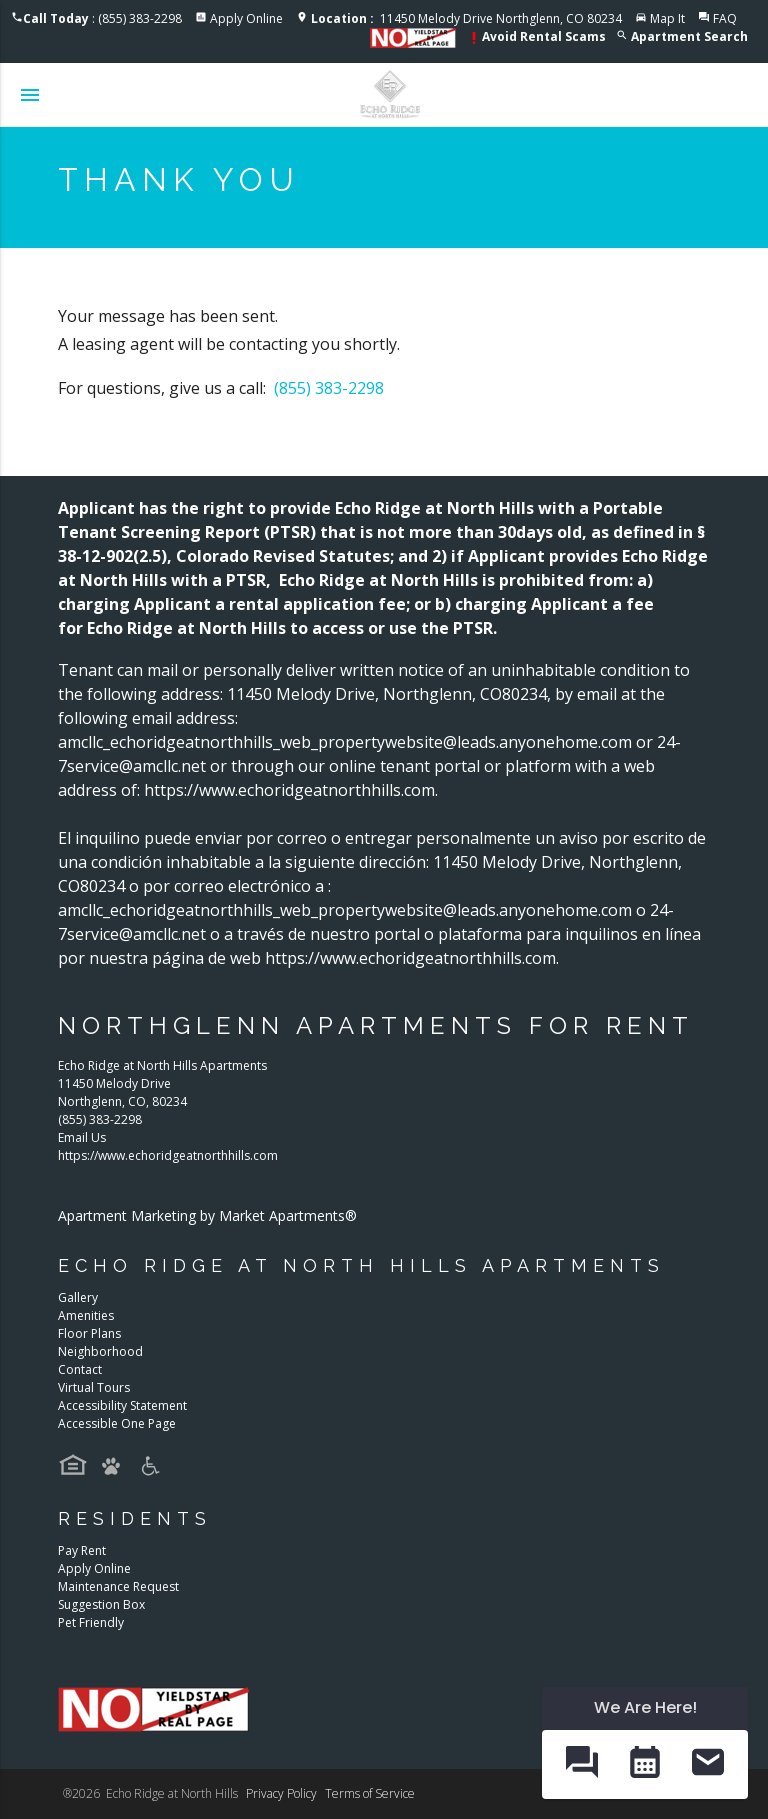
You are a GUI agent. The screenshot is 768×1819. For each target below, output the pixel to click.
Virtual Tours (94, 1387)
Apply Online (246, 18)
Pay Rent (82, 1550)
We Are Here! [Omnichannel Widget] (645, 1707)
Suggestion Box (101, 1604)
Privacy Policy (281, 1793)
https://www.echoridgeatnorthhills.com (168, 1155)
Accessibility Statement (122, 1405)
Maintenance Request (118, 1586)
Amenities (86, 1315)
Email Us (82, 1137)
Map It (667, 18)
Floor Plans (89, 1333)
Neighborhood (100, 1351)
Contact (80, 1369)
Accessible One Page (117, 1423)
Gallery (78, 1297)
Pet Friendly (91, 1622)
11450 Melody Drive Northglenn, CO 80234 (466, 18)
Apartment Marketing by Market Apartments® (207, 1215)
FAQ (725, 18)
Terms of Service (370, 1793)
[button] (581, 1764)
